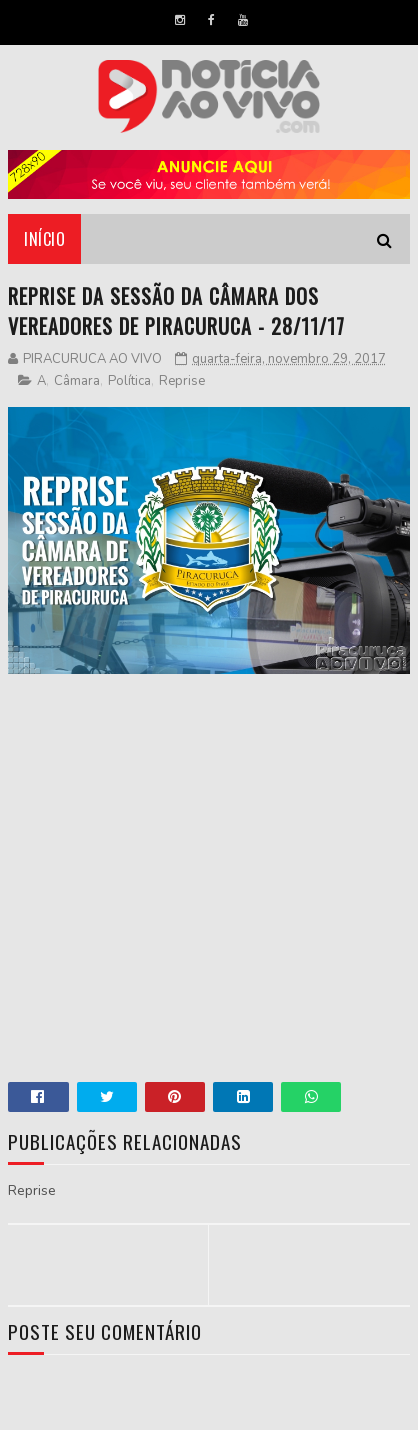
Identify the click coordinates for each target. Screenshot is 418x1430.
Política (129, 381)
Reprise (182, 381)
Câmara (77, 381)
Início (44, 239)
